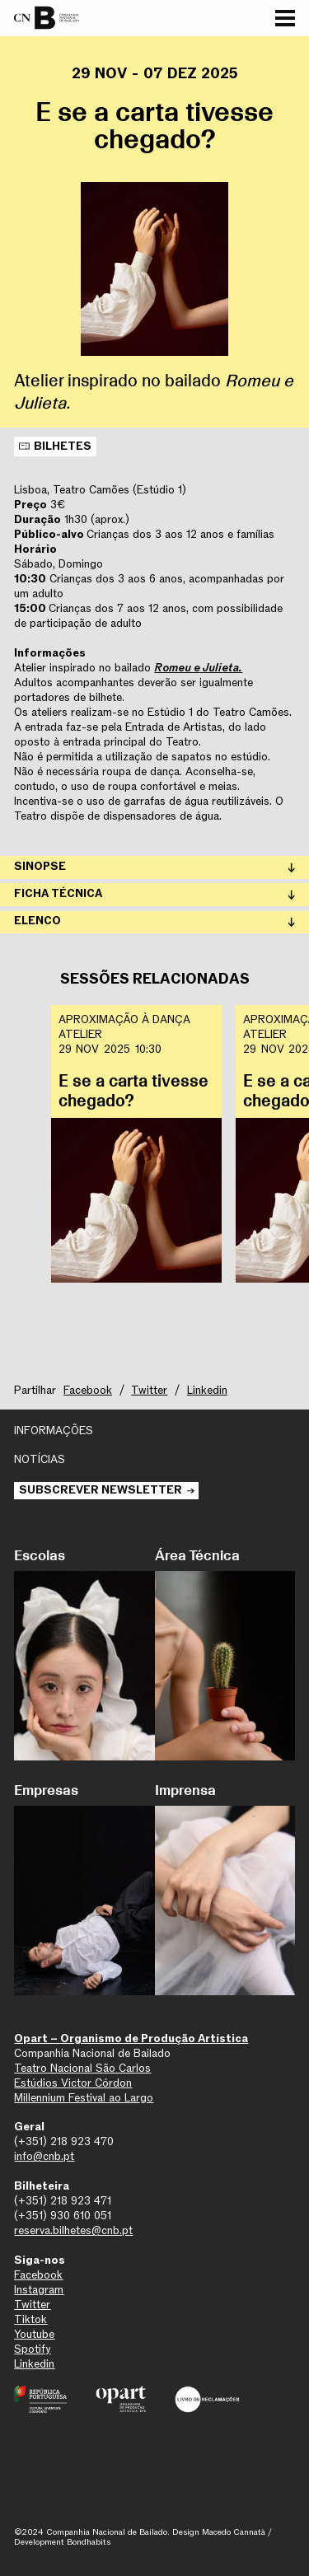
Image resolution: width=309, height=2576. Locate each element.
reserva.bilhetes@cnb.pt (73, 2230)
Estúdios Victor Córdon (73, 2083)
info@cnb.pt (44, 2156)
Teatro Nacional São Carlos (82, 2068)
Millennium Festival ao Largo (83, 2098)
